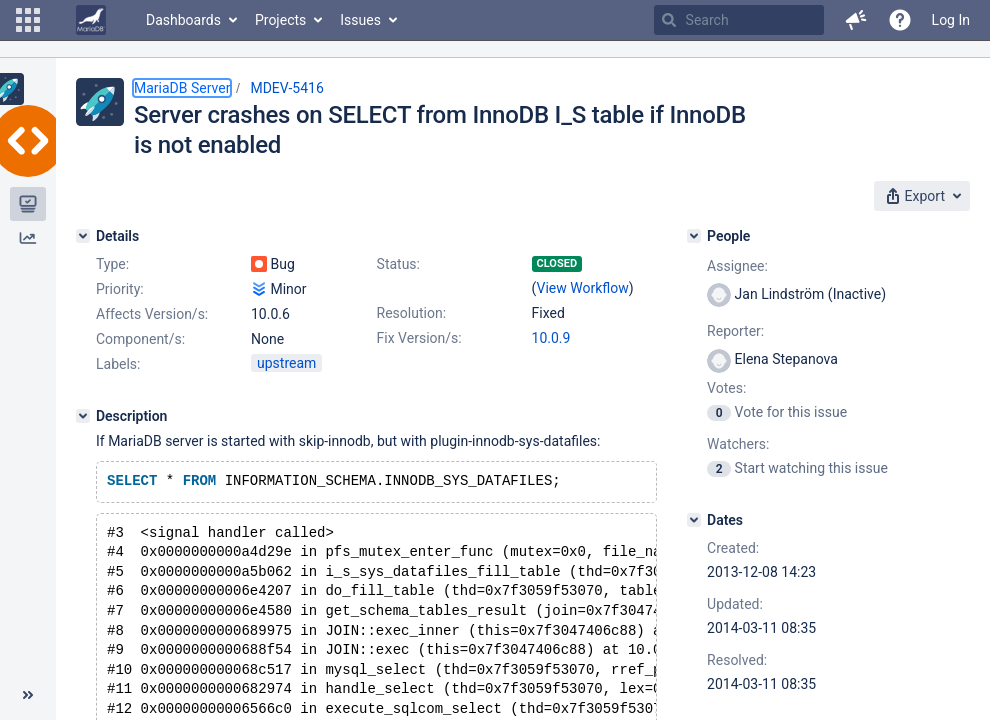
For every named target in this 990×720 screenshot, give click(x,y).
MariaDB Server (182, 88)
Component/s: (140, 339)
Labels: (118, 364)
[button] (28, 20)
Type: (112, 264)
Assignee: (737, 266)
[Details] (83, 236)
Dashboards (183, 20)
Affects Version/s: (152, 314)
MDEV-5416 (286, 88)
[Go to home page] (91, 20)
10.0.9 (551, 338)
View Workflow (583, 288)
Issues (360, 20)
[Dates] (694, 520)
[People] (694, 236)
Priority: (120, 289)
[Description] (83, 416)
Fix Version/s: (419, 338)
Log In (951, 20)
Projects (280, 20)
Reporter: (735, 331)
